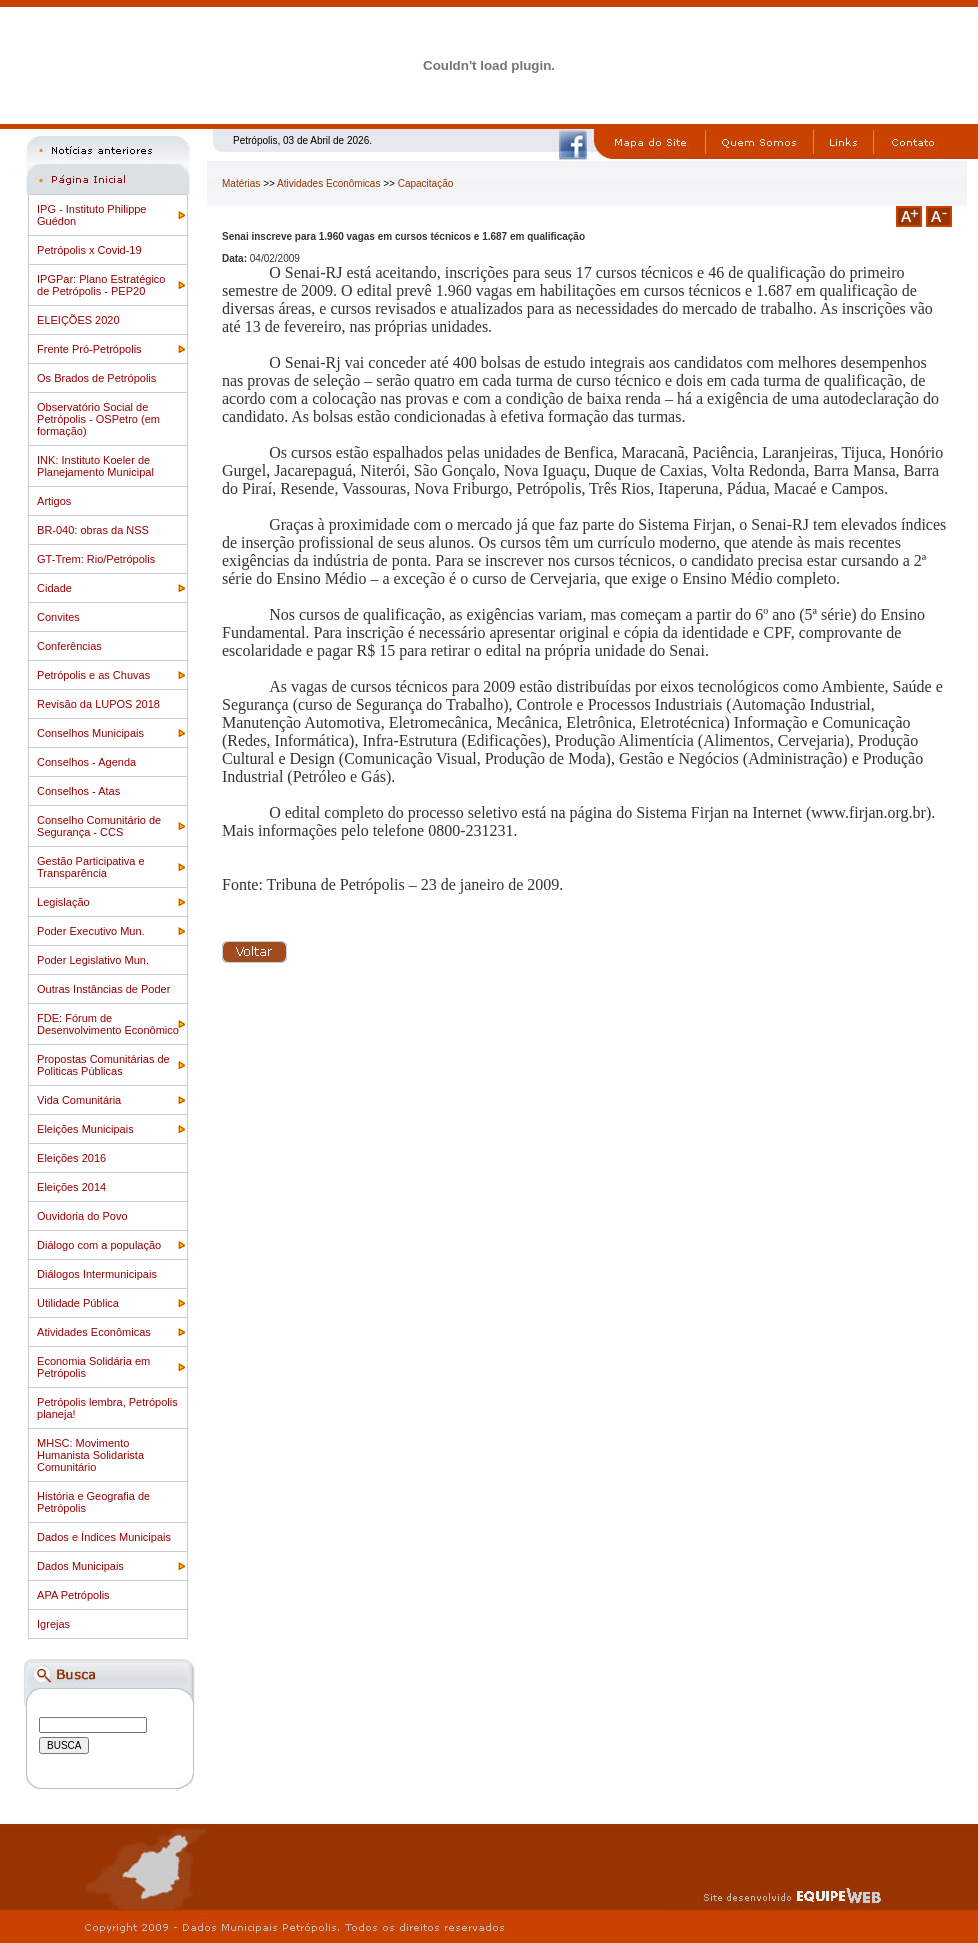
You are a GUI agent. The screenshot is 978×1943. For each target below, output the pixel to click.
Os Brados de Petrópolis (96, 378)
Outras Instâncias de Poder (103, 989)
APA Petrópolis (73, 1595)
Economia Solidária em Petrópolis (93, 1367)
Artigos (54, 501)
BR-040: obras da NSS (93, 530)
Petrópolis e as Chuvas (93, 675)
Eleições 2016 (71, 1158)
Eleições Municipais (85, 1129)
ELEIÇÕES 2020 (78, 320)
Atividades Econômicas (94, 1332)
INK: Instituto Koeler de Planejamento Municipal (95, 466)
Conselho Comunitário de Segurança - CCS (99, 826)
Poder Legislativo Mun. (93, 960)
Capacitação (426, 183)
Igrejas (53, 1624)
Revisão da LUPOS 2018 (98, 704)
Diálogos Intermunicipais (97, 1274)
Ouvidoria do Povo (82, 1216)
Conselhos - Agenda (86, 762)
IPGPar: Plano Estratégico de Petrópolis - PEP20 (101, 285)
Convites (58, 617)
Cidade (54, 588)
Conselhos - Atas (78, 791)
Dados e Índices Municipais (104, 1537)
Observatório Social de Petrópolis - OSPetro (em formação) (98, 419)
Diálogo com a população (99, 1245)
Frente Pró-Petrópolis (89, 349)
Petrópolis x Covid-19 (89, 250)
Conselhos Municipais (90, 733)
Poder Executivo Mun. (91, 931)
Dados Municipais (80, 1566)
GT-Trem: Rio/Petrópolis (96, 559)
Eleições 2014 (71, 1187)
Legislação (63, 902)
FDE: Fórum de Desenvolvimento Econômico (108, 1024)
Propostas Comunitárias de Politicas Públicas (103, 1065)
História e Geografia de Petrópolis (93, 1502)
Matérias (241, 183)
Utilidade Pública (78, 1303)
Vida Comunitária (79, 1100)
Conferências (69, 646)
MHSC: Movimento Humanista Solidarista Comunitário (90, 1455)
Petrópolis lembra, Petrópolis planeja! (107, 1408)
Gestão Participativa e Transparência (91, 867)
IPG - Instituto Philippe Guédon (91, 215)
